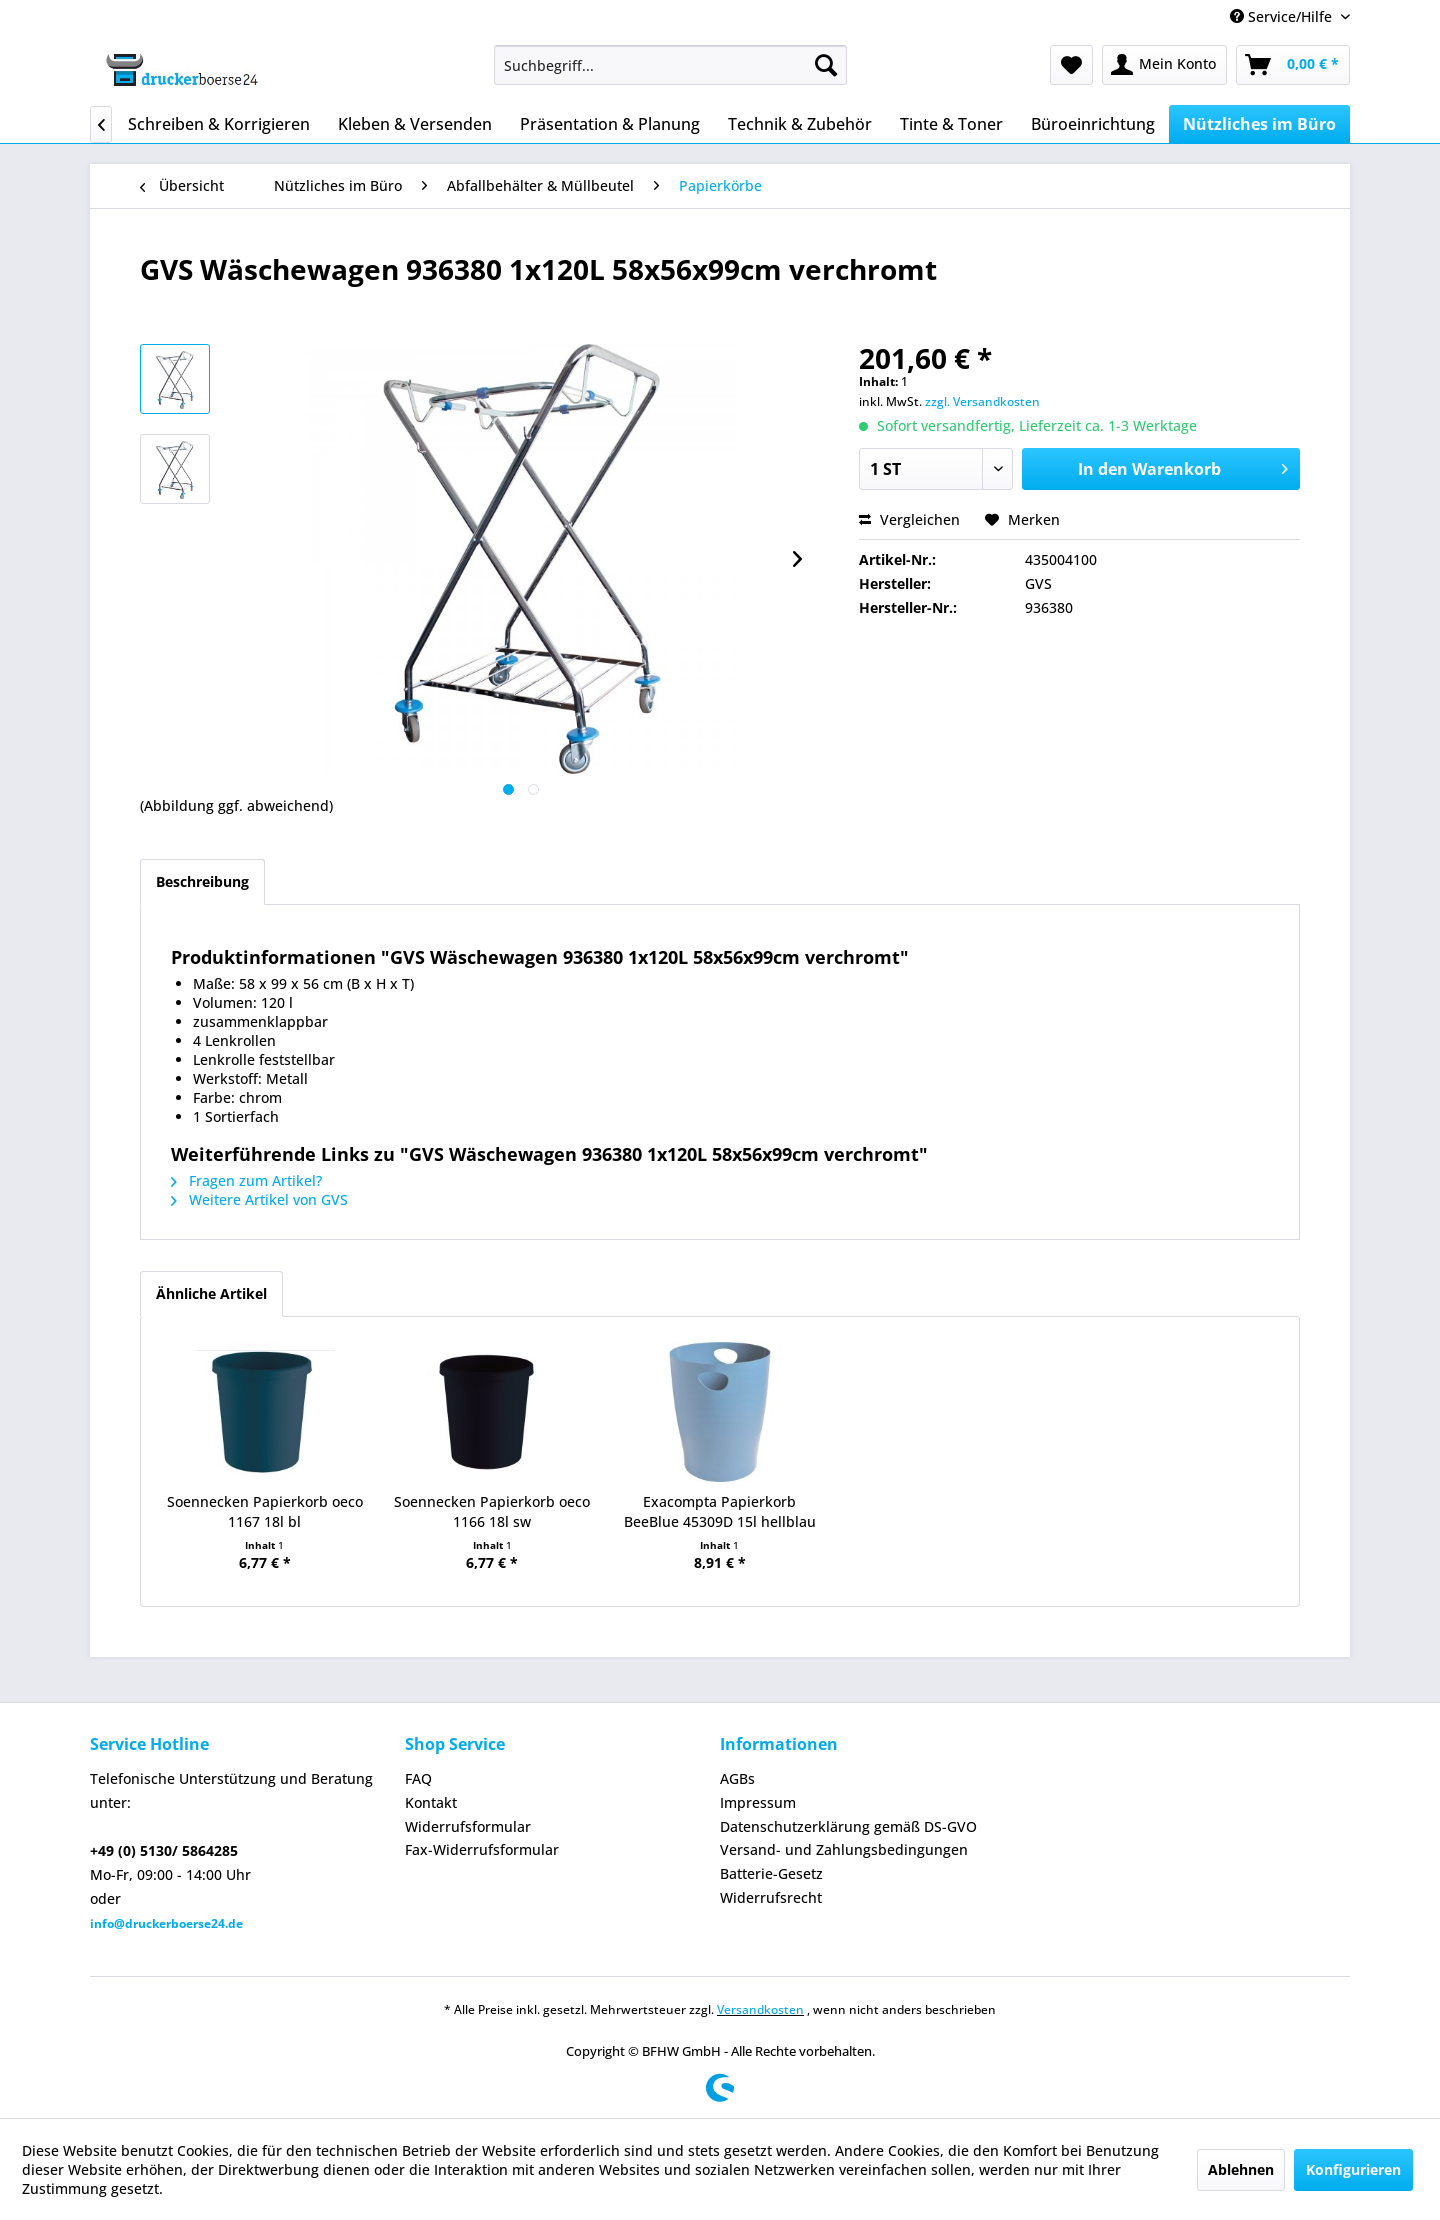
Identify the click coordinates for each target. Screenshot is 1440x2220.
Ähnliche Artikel (211, 1293)
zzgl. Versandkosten (982, 401)
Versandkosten (760, 2009)
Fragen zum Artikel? (246, 1180)
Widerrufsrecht (771, 1897)
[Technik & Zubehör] (800, 124)
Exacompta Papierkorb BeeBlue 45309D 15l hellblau (720, 1511)
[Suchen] (826, 65)
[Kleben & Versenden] (415, 124)
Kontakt (431, 1802)
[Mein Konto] (1164, 65)
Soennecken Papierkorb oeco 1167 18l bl (265, 1511)
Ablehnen (1241, 2169)
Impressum (758, 1802)
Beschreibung (202, 881)
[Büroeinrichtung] (1093, 124)
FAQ (418, 1778)
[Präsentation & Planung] (610, 124)
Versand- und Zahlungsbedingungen (844, 1849)
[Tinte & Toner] (951, 124)
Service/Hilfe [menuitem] (1283, 16)
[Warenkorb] (1293, 65)
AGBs (737, 1778)
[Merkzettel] (1071, 65)
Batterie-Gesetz (771, 1873)
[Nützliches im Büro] (1259, 124)
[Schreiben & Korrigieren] (219, 124)
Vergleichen (909, 519)
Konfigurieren (1353, 2169)
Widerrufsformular (468, 1826)
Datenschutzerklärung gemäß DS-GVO (848, 1826)
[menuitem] (670, 65)
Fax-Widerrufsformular (482, 1849)
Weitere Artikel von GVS (259, 1199)
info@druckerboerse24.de (166, 1923)
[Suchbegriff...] (670, 65)
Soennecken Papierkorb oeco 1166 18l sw (492, 1511)
